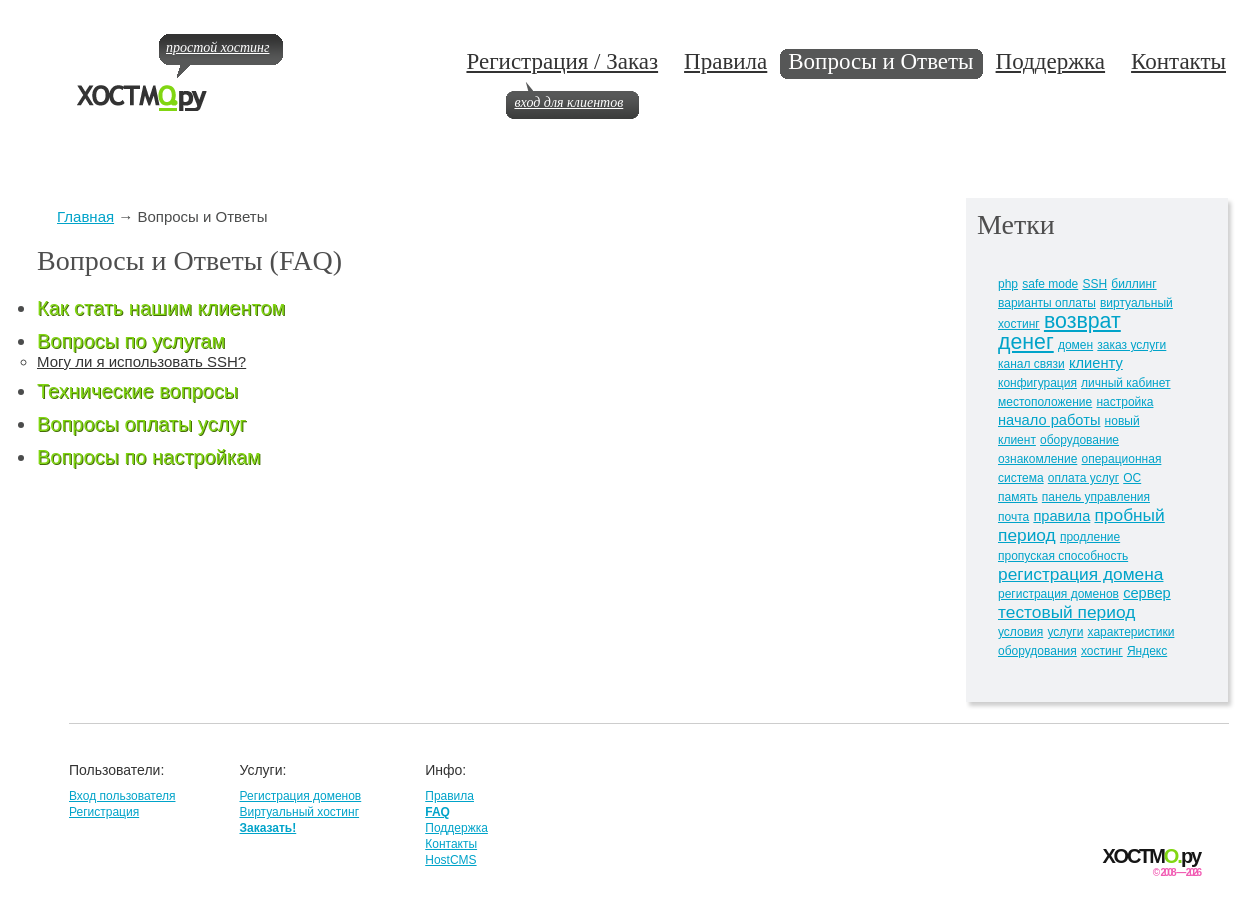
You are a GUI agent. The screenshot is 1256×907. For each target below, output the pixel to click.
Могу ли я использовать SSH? (141, 361)
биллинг (1133, 284)
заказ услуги (1131, 345)
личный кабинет (1125, 383)
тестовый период (1066, 612)
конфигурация (1037, 383)
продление (1090, 537)
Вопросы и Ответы (880, 61)
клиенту (1096, 363)
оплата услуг (1083, 478)
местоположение (1045, 402)
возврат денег (1059, 331)
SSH (1094, 284)
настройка (1124, 402)
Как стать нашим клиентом (161, 308)
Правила (725, 61)
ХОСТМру (1151, 856)
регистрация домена (1080, 574)
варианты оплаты (1047, 303)
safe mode (1050, 284)
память (1018, 497)
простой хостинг (217, 47)
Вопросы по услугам (131, 341)
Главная (85, 216)
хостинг (1102, 651)
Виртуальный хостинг (299, 812)
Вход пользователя (122, 796)
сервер (1147, 593)
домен (1075, 345)
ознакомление (1037, 459)
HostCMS (450, 860)
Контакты (1178, 61)
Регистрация (104, 812)
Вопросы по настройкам (149, 457)
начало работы (1049, 420)
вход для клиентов (568, 102)
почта (1013, 517)
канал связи (1031, 364)
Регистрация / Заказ (562, 61)
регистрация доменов (1058, 594)
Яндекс (1147, 651)
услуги (1065, 632)
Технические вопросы (137, 391)
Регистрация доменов (300, 796)
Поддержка (1051, 61)
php (1008, 284)
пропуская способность (1063, 556)
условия (1020, 632)
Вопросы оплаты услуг (142, 424)
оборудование (1079, 440)
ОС (1132, 478)
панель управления (1096, 497)
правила (1061, 516)
